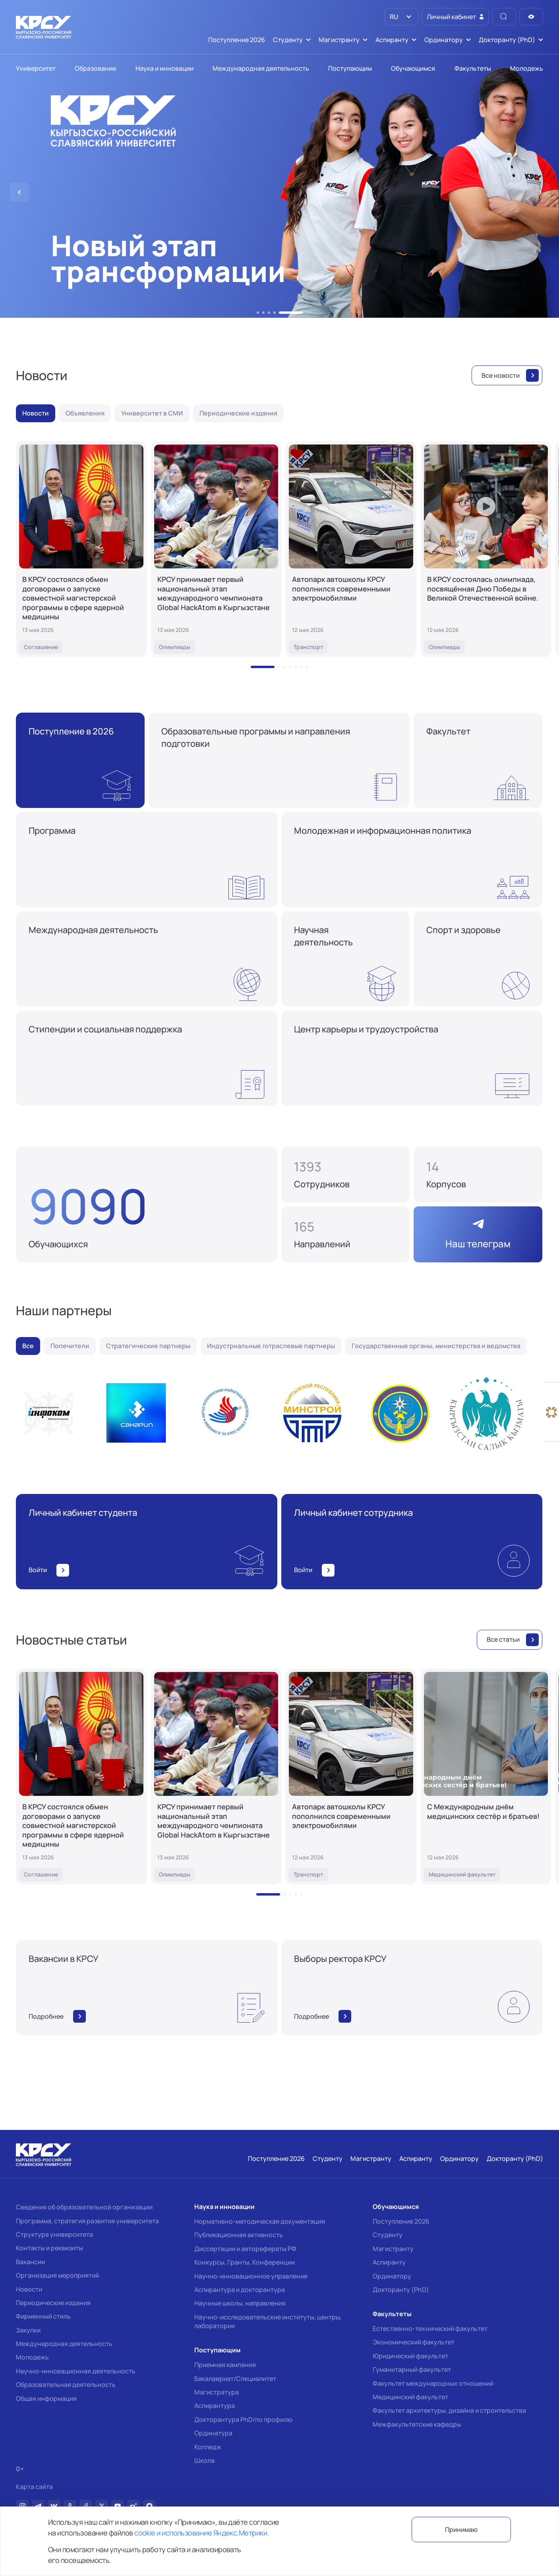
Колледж (207, 2447)
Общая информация (46, 2398)
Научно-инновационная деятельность (75, 2371)
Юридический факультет (410, 2356)
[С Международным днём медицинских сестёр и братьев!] (486, 1776)
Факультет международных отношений (433, 2383)
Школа (204, 2460)
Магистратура (216, 2392)
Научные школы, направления (240, 2303)
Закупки (28, 2330)
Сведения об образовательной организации (84, 2207)
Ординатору (392, 2276)
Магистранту (393, 2248)
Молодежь (32, 2357)
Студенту (387, 2234)
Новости (29, 2289)
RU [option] (393, 16)
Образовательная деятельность (66, 2384)
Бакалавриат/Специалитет (235, 2378)
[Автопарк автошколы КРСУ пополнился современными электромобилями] (351, 549)
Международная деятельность (64, 2343)
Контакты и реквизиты (49, 2248)
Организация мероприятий (57, 2275)
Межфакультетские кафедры (417, 2424)
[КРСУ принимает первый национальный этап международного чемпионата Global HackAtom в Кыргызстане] (216, 549)
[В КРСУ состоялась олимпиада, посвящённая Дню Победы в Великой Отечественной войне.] (486, 549)
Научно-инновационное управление (251, 2276)
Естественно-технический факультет (430, 2328)
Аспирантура (214, 2405)
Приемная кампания (225, 2364)
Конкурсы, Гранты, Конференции (244, 2262)
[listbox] (401, 16)
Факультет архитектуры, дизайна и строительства (449, 2410)
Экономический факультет (414, 2342)
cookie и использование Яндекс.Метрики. (201, 2532)
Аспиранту (389, 2262)
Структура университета (54, 2234)
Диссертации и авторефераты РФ (245, 2248)
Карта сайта (34, 2487)
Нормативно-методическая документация (259, 2221)
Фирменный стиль (43, 2316)
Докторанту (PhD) (401, 2289)
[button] (258, 312)
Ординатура (213, 2433)
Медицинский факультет (410, 2396)
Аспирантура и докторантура (239, 2289)
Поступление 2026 (401, 2221)
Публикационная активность (238, 2234)
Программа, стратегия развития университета (87, 2221)
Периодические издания (53, 2302)
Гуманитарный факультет (412, 2369)
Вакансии (30, 2261)
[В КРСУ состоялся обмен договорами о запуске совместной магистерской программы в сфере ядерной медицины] (81, 549)
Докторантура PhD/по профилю (243, 2419)
